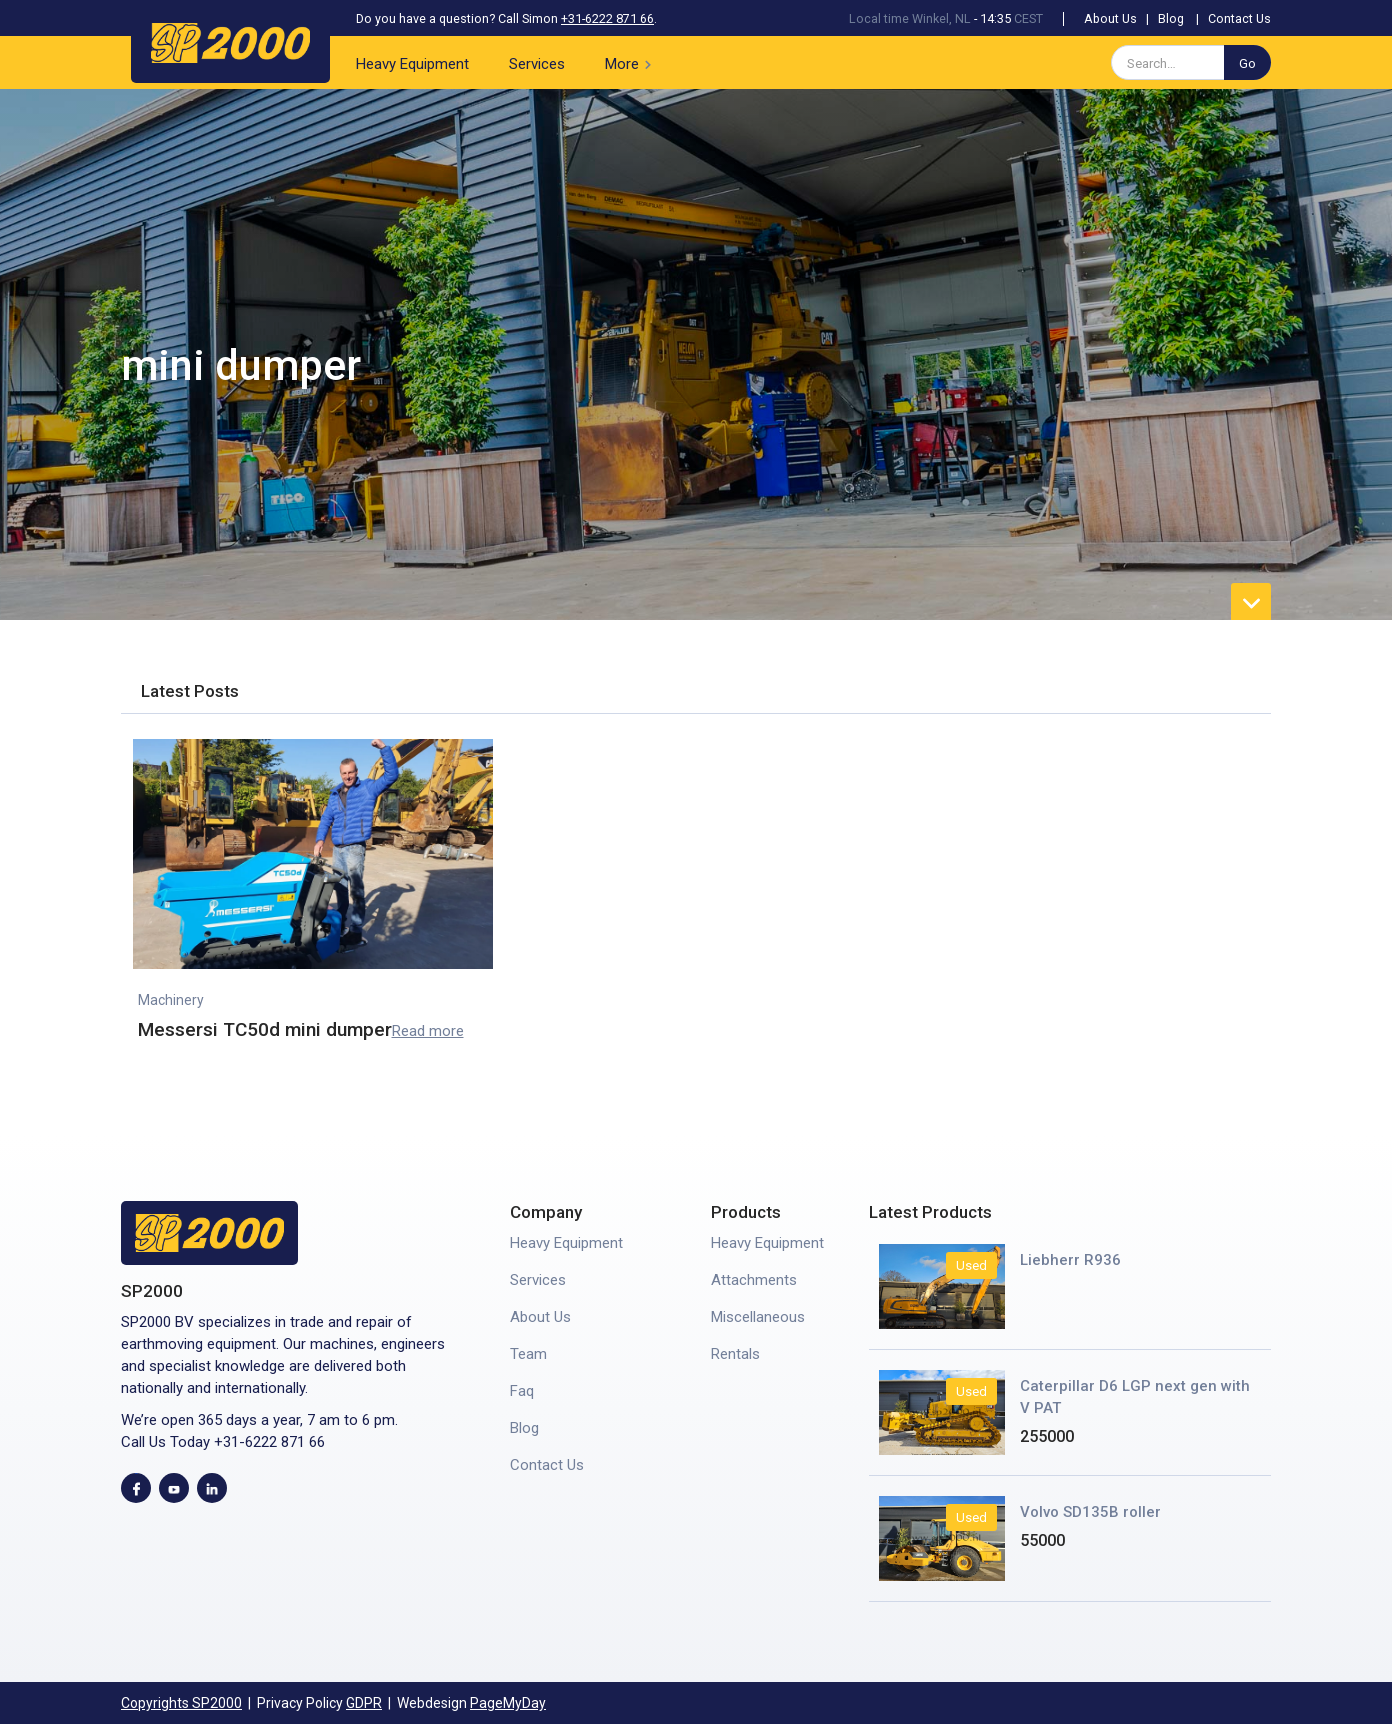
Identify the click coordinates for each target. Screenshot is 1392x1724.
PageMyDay (508, 1703)
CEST (1028, 18)
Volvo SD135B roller (1090, 1512)
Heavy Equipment (412, 64)
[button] (632, 62)
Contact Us (1239, 18)
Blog (1171, 18)
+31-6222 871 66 (607, 18)
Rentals (735, 1354)
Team (528, 1354)
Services (537, 64)
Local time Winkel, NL (910, 18)
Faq (522, 1391)
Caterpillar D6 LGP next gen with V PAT (1135, 1397)
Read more (428, 1031)
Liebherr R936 (1070, 1260)
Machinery (171, 1000)
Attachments (754, 1280)
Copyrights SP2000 (181, 1703)
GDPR (364, 1703)
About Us (1110, 18)
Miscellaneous (758, 1317)
